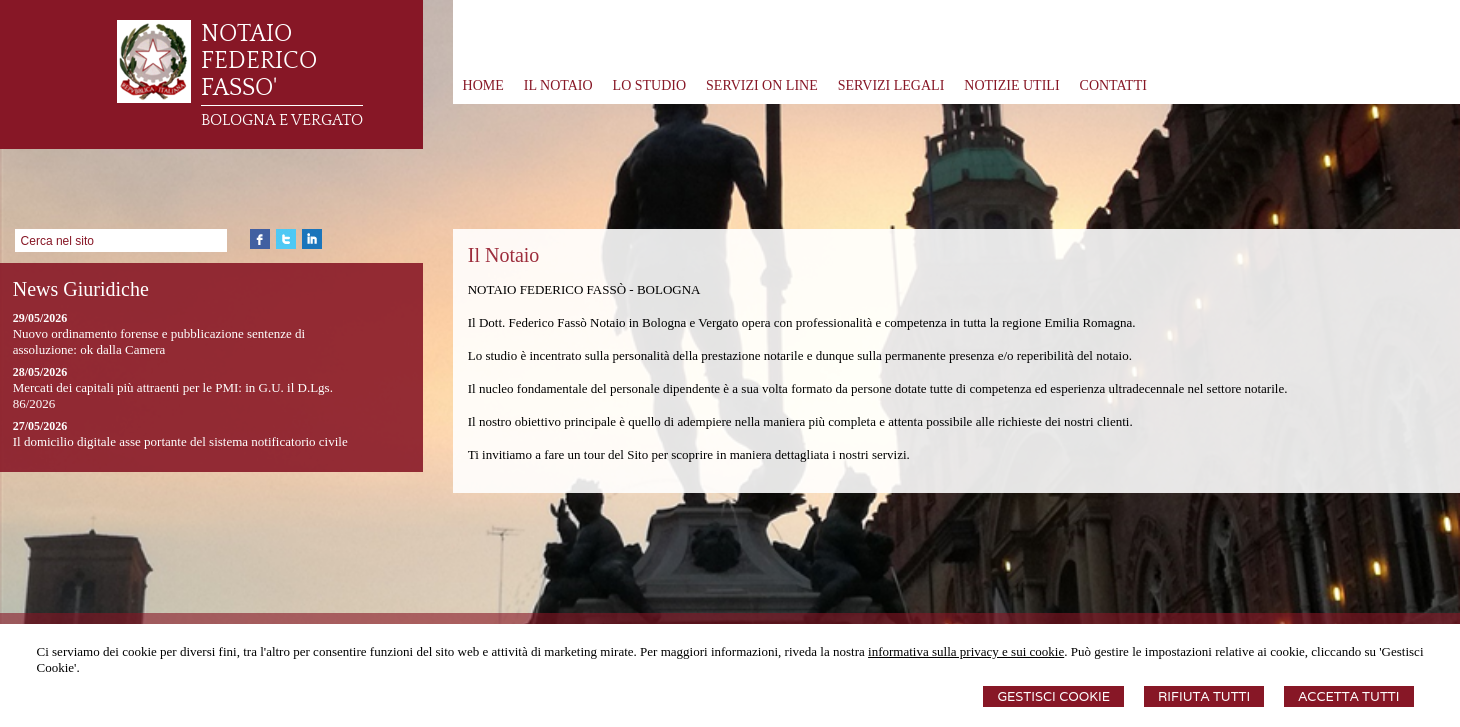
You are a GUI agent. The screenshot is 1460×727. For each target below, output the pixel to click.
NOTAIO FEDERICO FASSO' (259, 61)
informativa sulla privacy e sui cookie (966, 651)
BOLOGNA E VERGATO (282, 120)
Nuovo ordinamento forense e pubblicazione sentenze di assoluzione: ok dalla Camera (159, 341)
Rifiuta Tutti (1204, 696)
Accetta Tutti (1348, 696)
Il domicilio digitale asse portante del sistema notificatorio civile (180, 441)
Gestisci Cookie (1053, 696)
